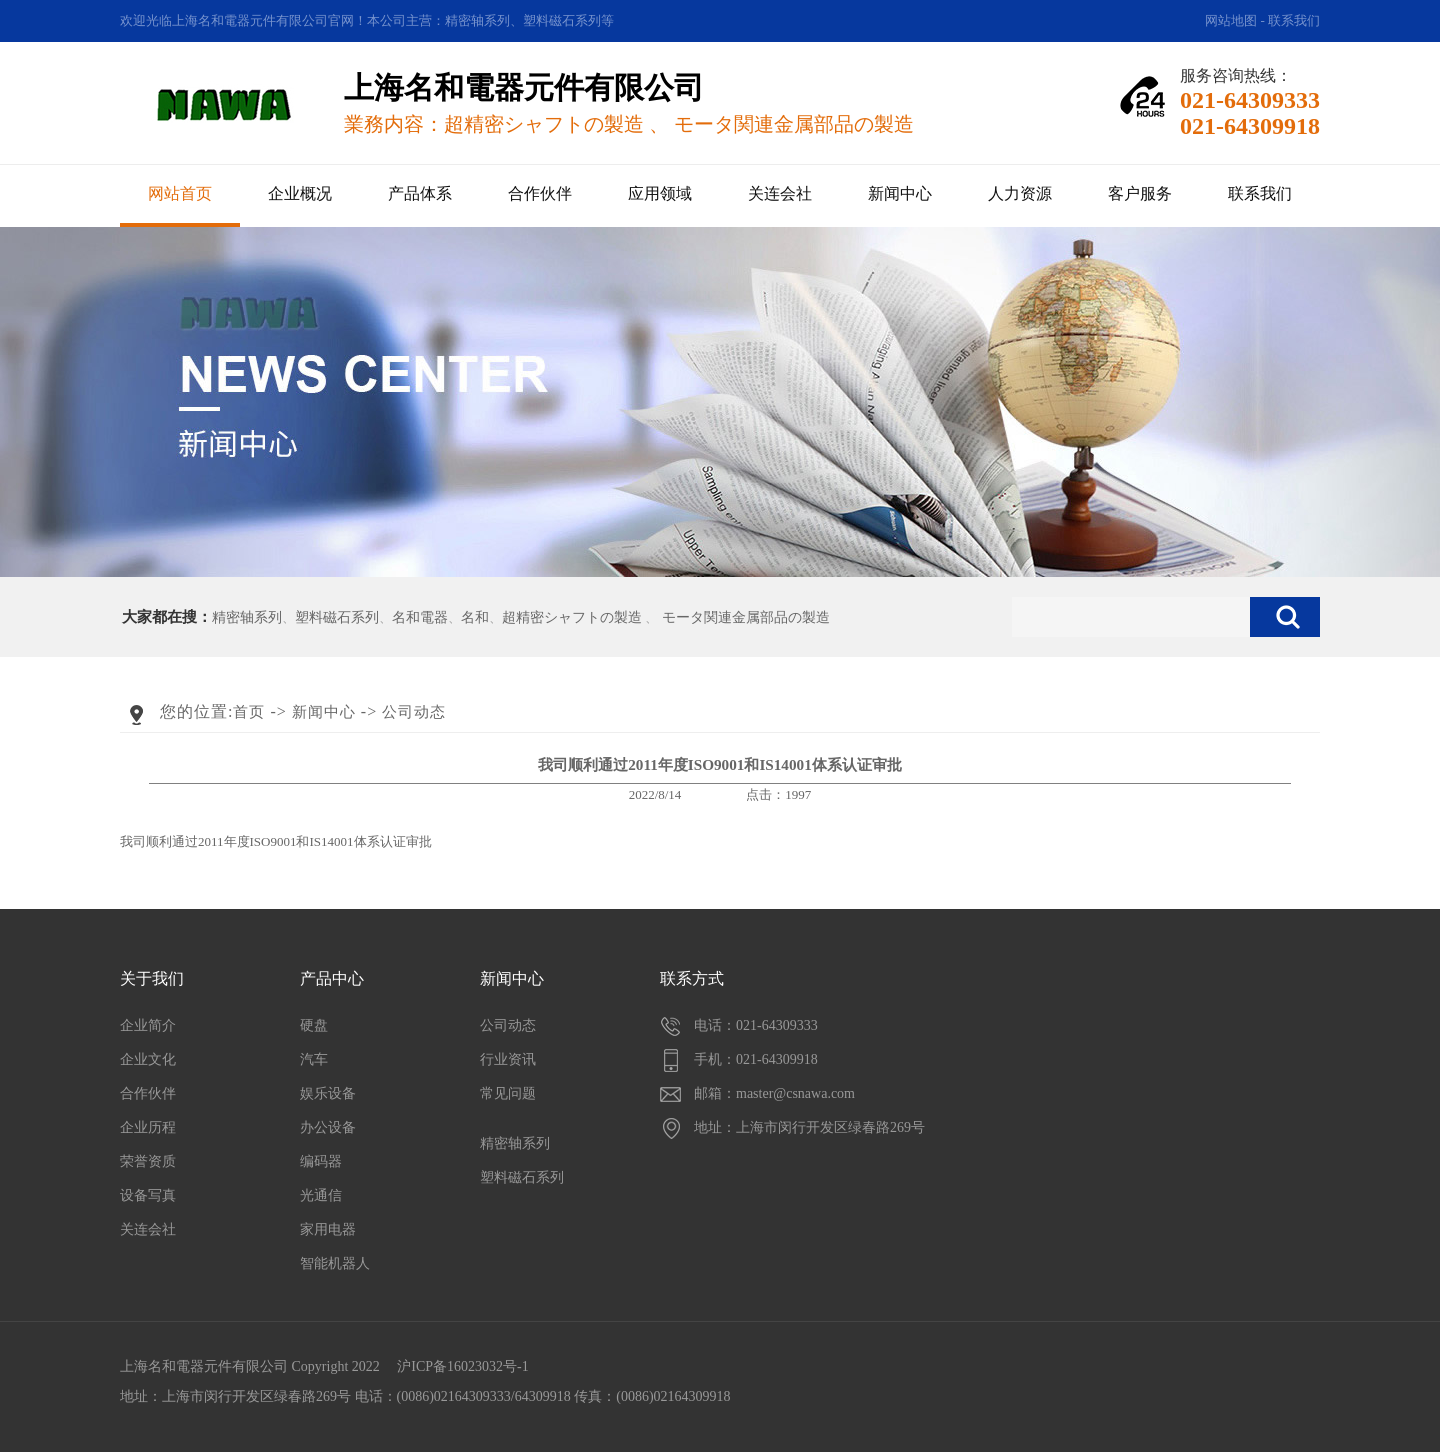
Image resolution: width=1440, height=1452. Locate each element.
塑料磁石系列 (337, 617)
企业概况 (300, 193)
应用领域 (660, 193)
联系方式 (692, 978)
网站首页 (180, 193)
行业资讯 (508, 1059)
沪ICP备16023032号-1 (462, 1366)
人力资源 (1020, 193)
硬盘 (314, 1025)
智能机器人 (335, 1263)
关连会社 (780, 193)
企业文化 (148, 1059)
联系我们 (1294, 20)
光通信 (321, 1195)
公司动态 (414, 712)
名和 (475, 617)
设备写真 (148, 1195)
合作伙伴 (540, 193)
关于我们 (152, 978)
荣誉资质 (148, 1161)
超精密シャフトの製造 (572, 617)
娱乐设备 (328, 1093)
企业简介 (148, 1025)
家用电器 (328, 1229)
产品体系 (420, 193)
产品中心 (332, 978)
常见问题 (508, 1093)
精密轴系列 (247, 617)
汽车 (314, 1059)
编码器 (321, 1161)
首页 (249, 712)
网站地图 (1231, 20)
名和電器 (420, 617)
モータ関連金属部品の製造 (746, 617)
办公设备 (328, 1127)
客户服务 (1140, 193)
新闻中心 (900, 193)
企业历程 (148, 1127)
